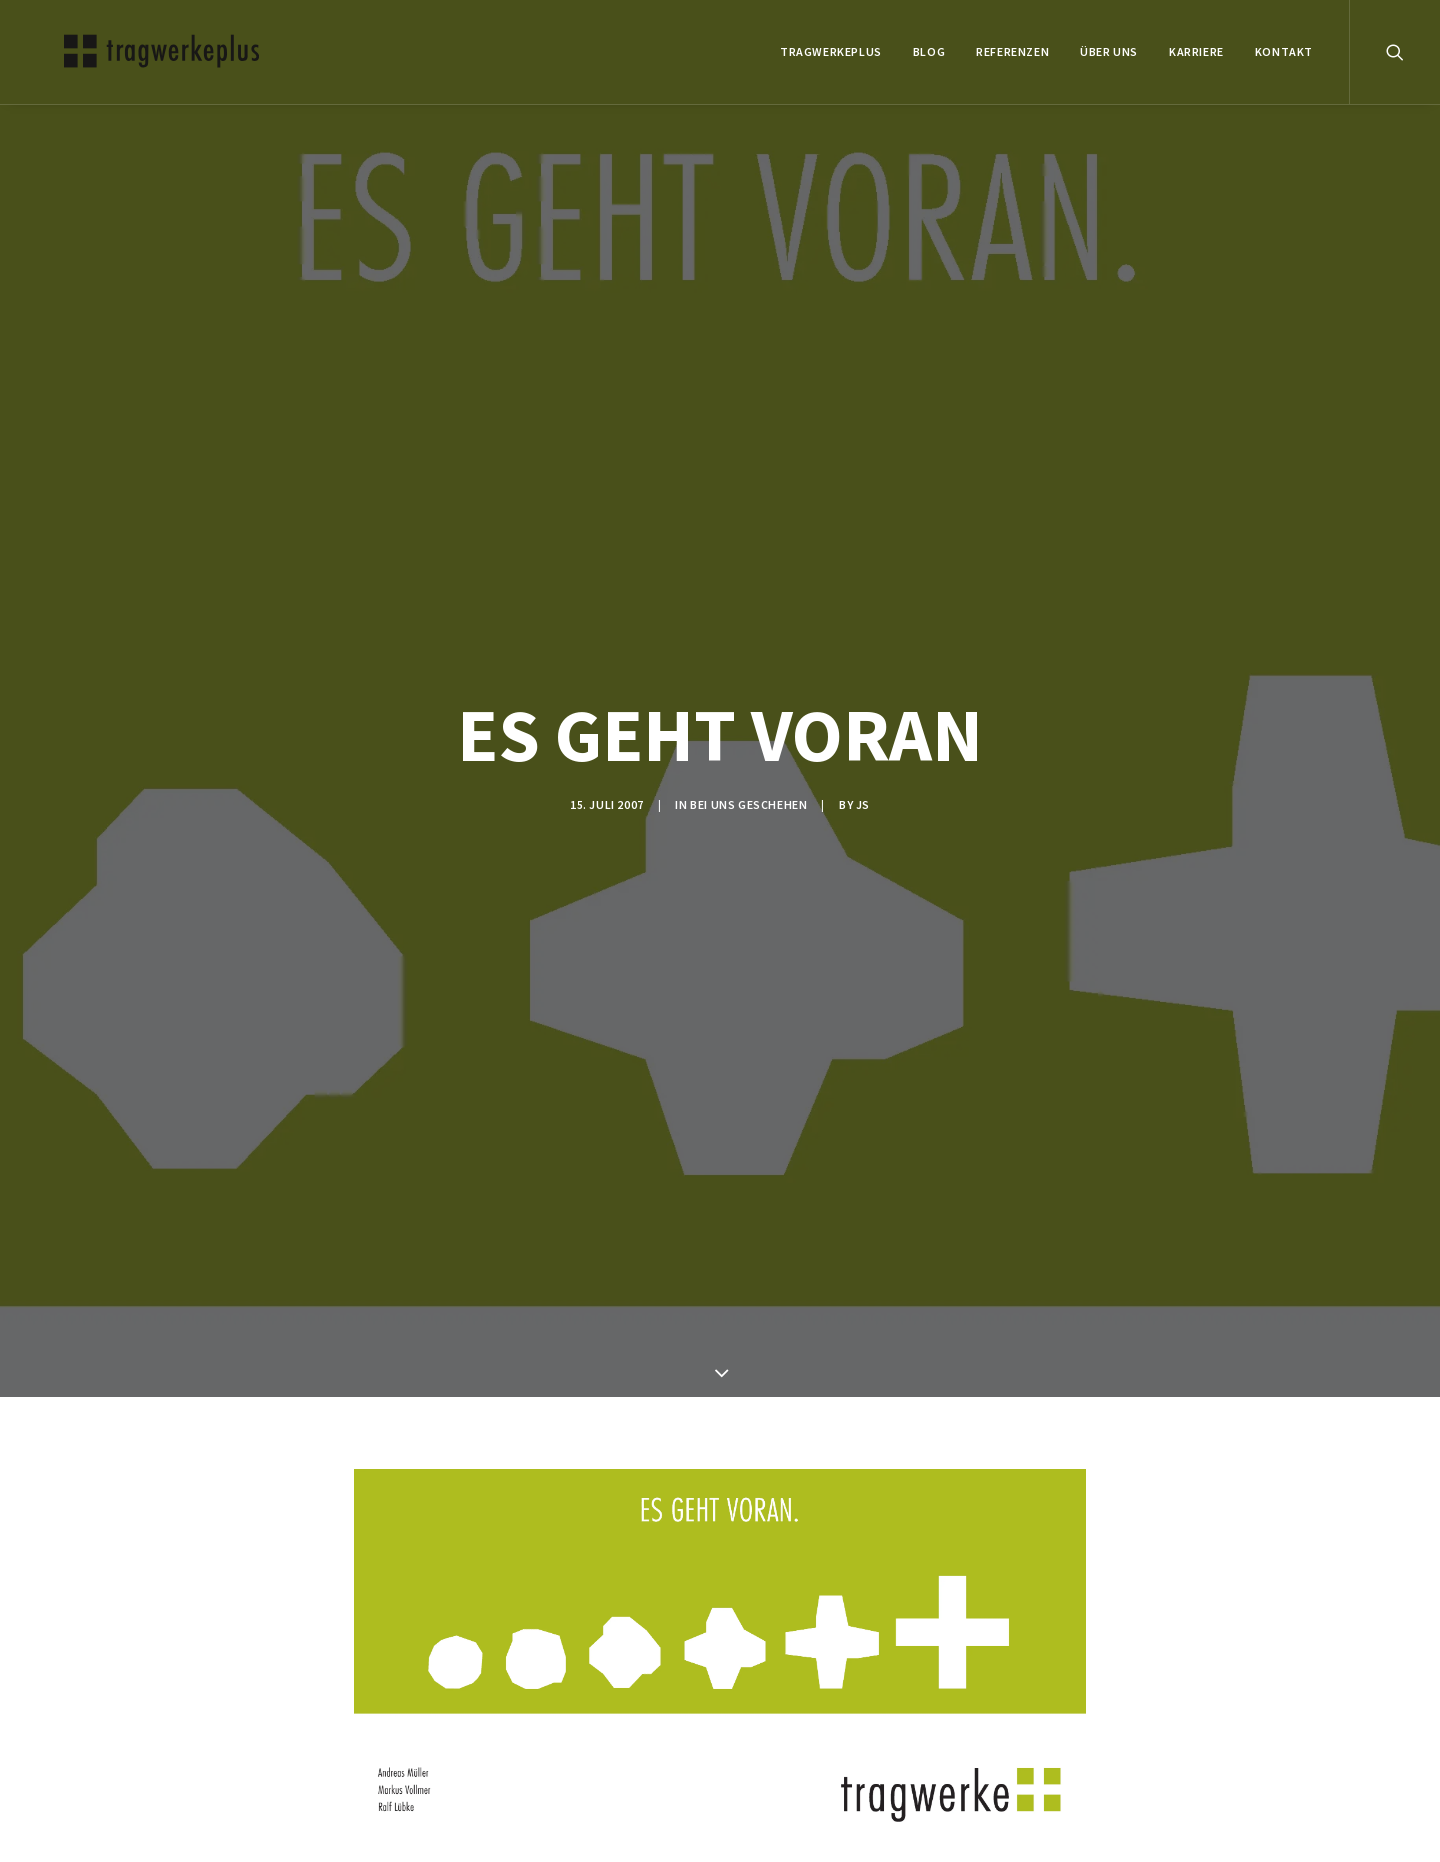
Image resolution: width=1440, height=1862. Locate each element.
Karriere (1196, 51)
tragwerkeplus (831, 51)
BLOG (929, 51)
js (863, 787)
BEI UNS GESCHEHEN (748, 787)
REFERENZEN (1012, 51)
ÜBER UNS (1109, 51)
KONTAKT (1284, 51)
